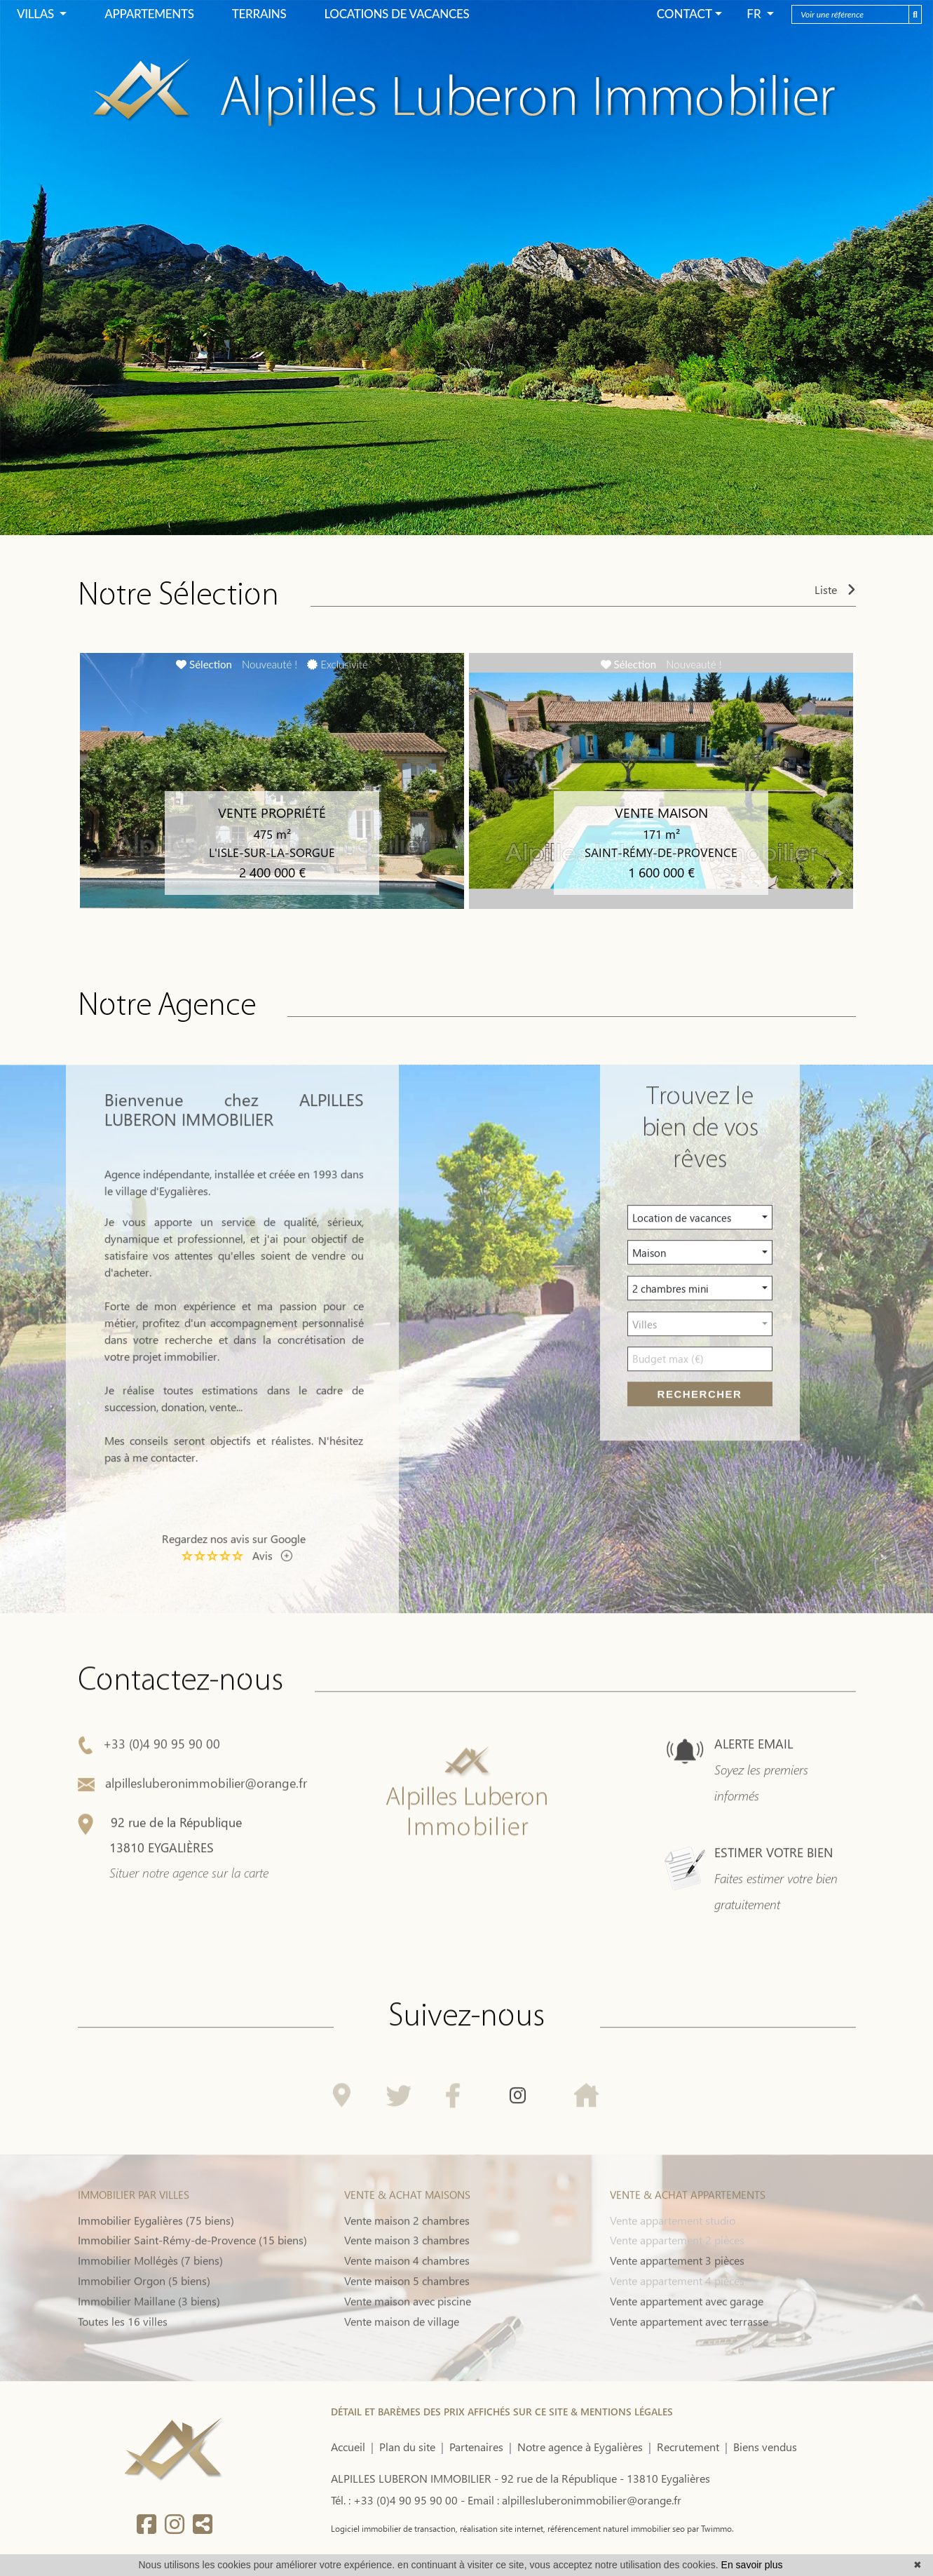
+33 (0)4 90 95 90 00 (149, 1811)
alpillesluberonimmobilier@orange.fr (192, 1850)
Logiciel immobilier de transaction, (394, 2528)
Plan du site (407, 2446)
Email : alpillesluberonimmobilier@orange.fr (574, 2500)
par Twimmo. (709, 2528)
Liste (835, 591)
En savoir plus (752, 2564)
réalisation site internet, (501, 2528)
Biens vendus (765, 2446)
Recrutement (688, 2446)
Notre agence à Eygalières (580, 2446)
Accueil (348, 2446)
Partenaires (476, 2446)
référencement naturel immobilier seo (615, 2528)
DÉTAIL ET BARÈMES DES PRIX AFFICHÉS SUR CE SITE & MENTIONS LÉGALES (502, 2411)
